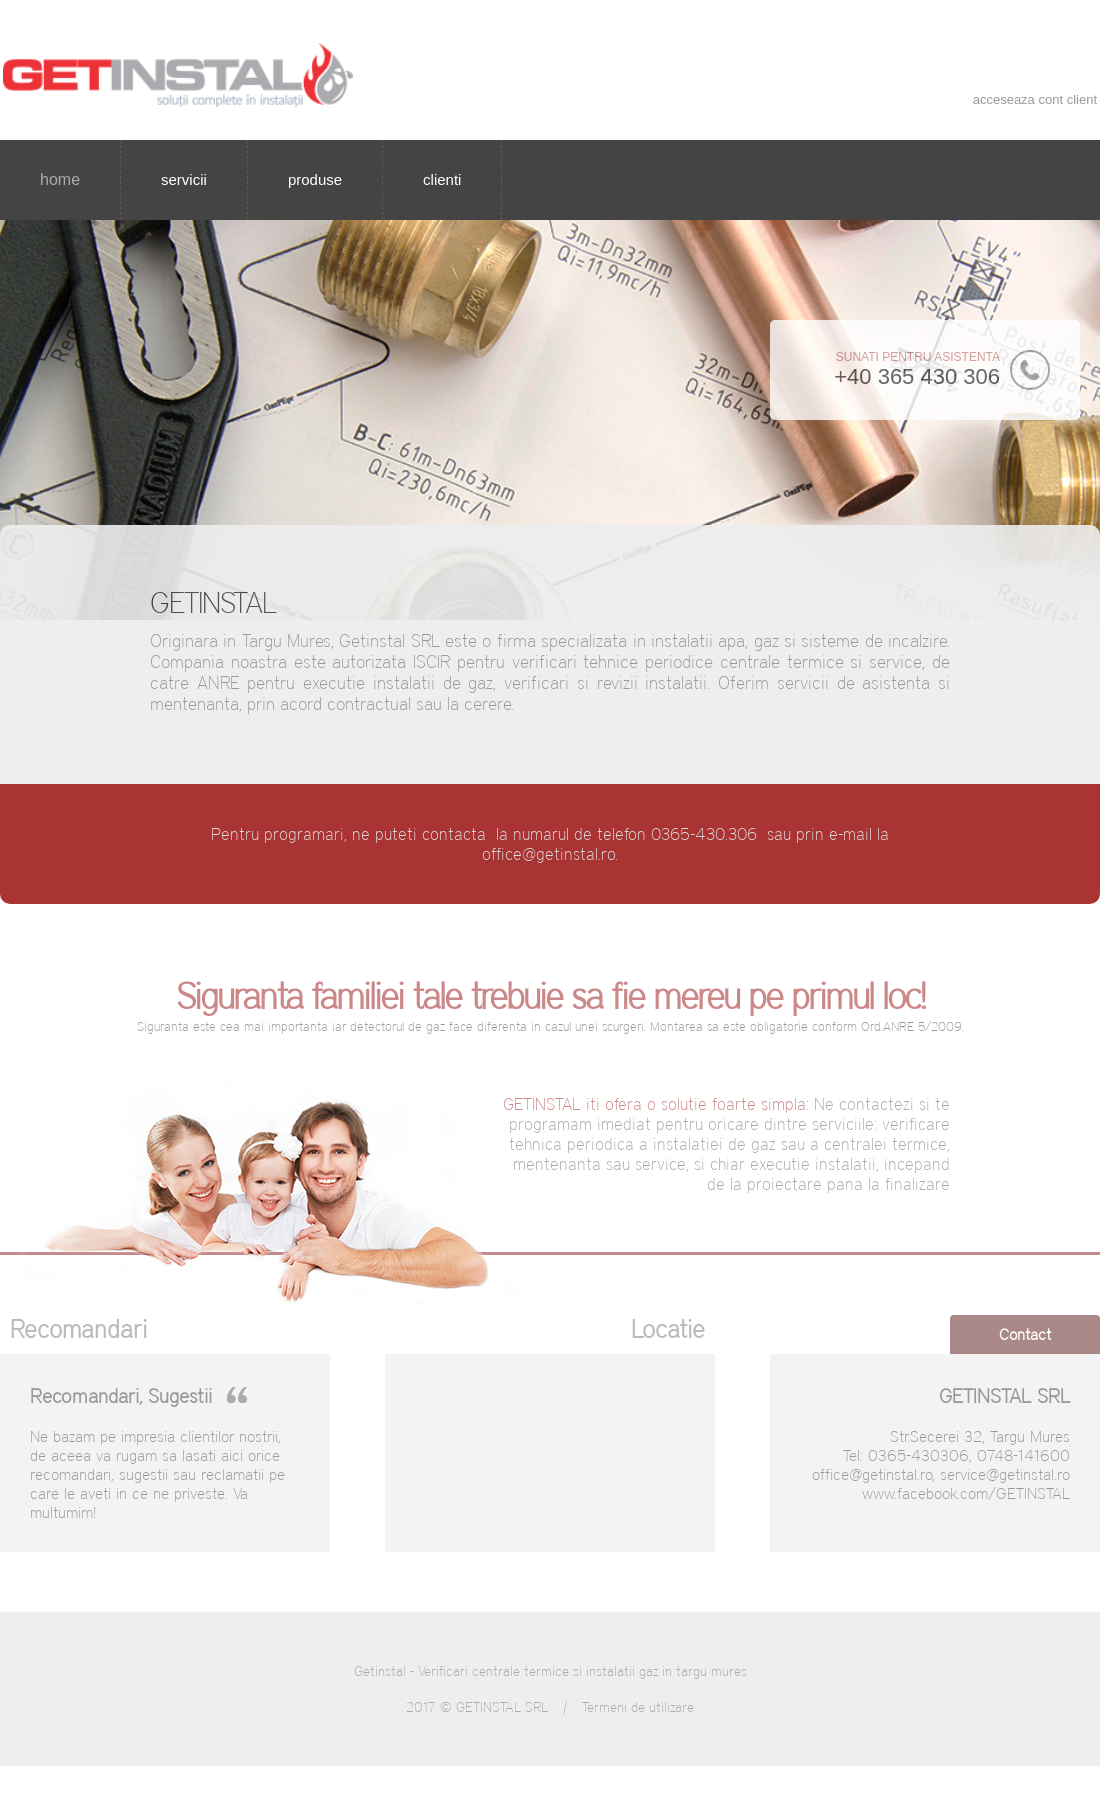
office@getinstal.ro (548, 854)
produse (315, 179)
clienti (442, 179)
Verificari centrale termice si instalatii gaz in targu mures (582, 1671)
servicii (184, 179)
